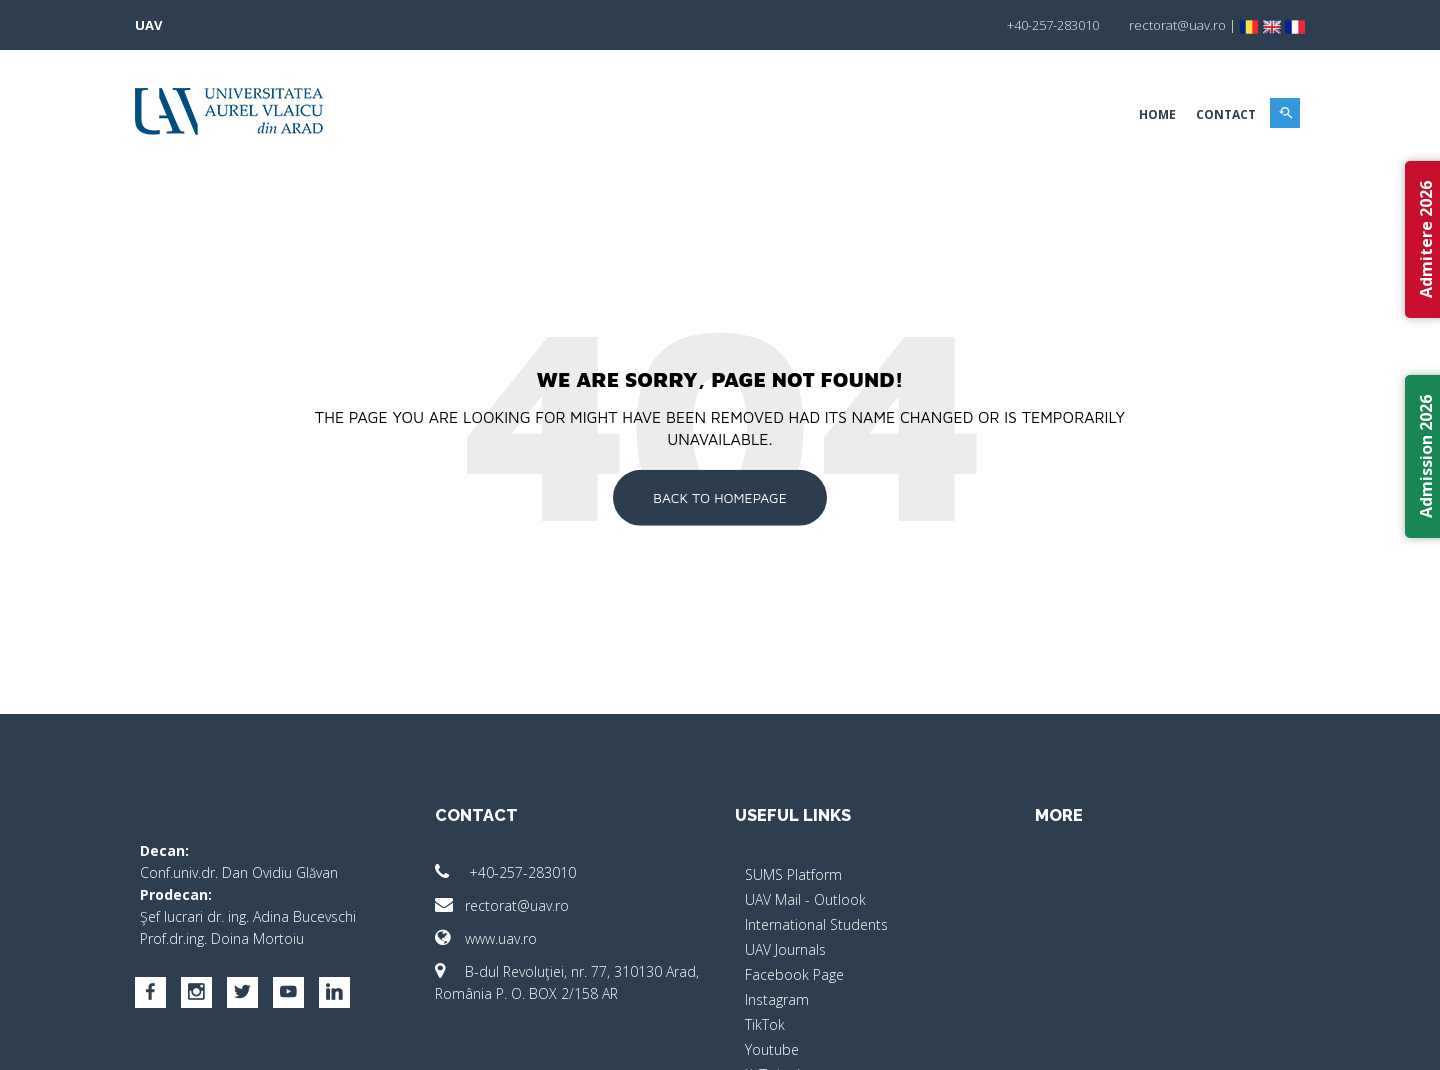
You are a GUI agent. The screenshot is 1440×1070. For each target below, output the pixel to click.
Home (1157, 114)
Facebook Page (794, 974)
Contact (1226, 114)
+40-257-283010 (505, 872)
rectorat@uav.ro (502, 905)
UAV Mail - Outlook (805, 899)
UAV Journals (785, 949)
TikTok (765, 1024)
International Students (816, 924)
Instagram (777, 999)
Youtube (772, 1049)
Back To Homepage (720, 497)
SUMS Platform (793, 874)
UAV (148, 25)
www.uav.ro (486, 938)
